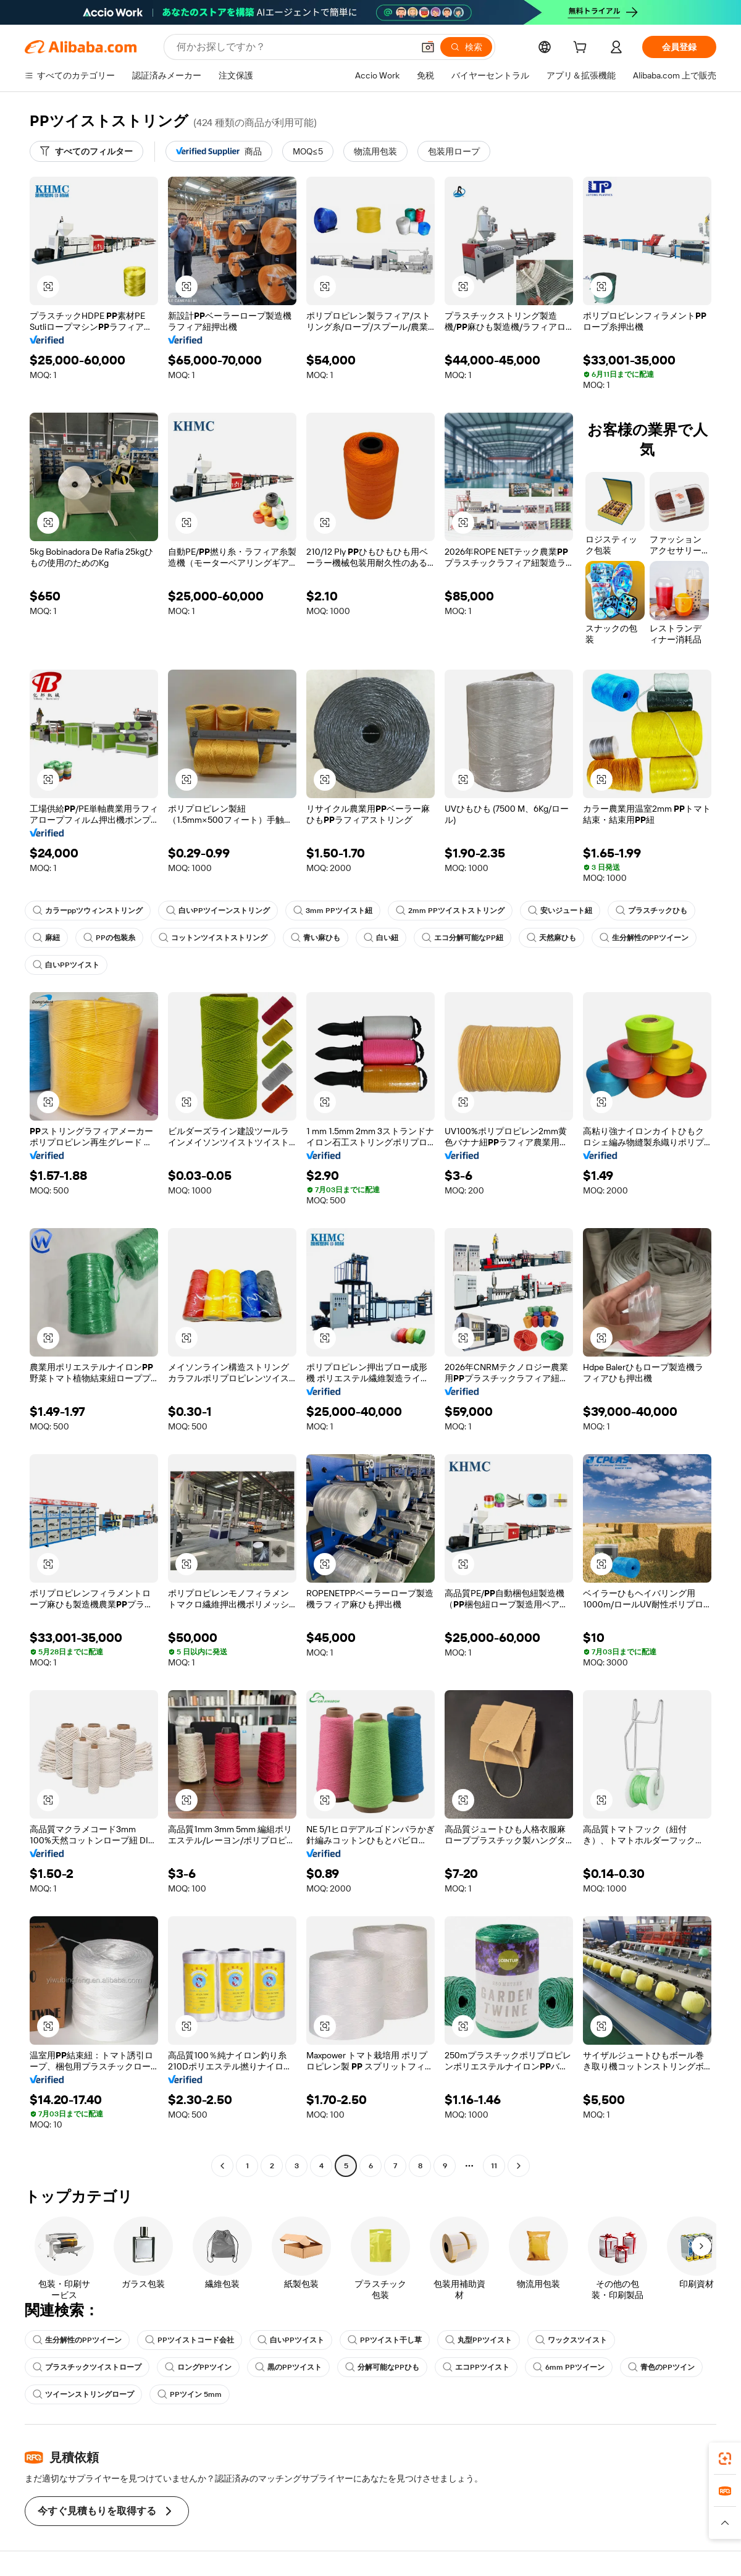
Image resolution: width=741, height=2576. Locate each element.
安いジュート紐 (560, 910)
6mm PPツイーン (569, 2367)
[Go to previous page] (222, 2166)
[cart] (582, 49)
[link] (725, 2459)
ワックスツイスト (571, 2340)
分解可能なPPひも (382, 2367)
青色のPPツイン (661, 2367)
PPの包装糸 (109, 938)
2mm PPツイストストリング (450, 910)
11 (494, 2165)
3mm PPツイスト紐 (332, 910)
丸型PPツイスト (478, 2340)
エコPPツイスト (476, 2367)
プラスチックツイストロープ (87, 2367)
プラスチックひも (651, 910)
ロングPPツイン (198, 2367)
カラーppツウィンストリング (88, 910)
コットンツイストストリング (213, 938)
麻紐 (46, 938)
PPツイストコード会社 (189, 2340)
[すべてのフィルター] (86, 151)
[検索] (466, 47)
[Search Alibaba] (294, 47)
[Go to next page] (519, 2166)
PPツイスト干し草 (385, 2340)
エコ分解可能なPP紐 (462, 938)
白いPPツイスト (66, 965)
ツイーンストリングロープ (83, 2394)
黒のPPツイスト (288, 2367)
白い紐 (381, 938)
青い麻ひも (315, 938)
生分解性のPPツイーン (644, 938)
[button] (428, 47)
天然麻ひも (551, 938)
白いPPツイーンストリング (218, 910)
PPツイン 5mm (189, 2394)
